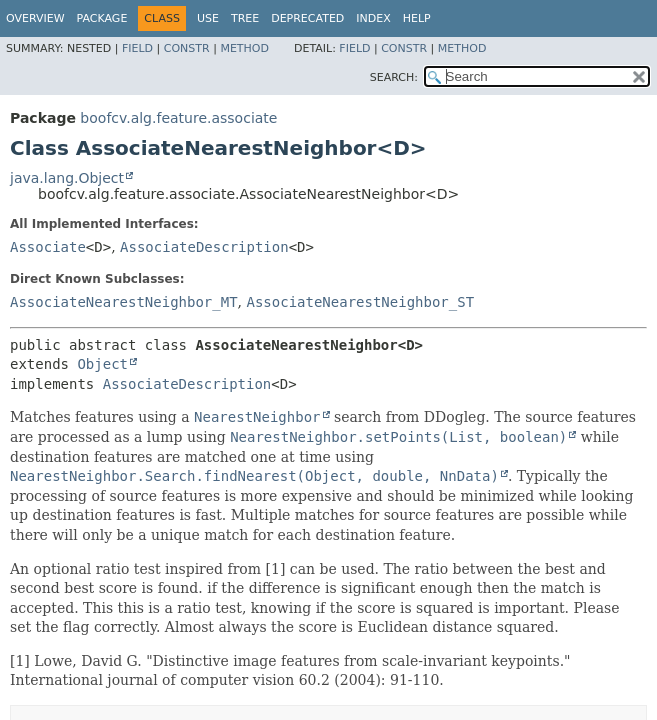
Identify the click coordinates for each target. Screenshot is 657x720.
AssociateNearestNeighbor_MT (124, 302)
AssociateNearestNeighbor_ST (360, 302)
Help (417, 18)
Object (102, 364)
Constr (187, 48)
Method (244, 48)
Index (373, 18)
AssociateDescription (204, 247)
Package (102, 18)
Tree (245, 18)
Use (208, 18)
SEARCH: (394, 77)
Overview (35, 18)
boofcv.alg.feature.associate (178, 118)
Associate (48, 247)
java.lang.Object (67, 178)
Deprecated (307, 18)
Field (137, 48)
